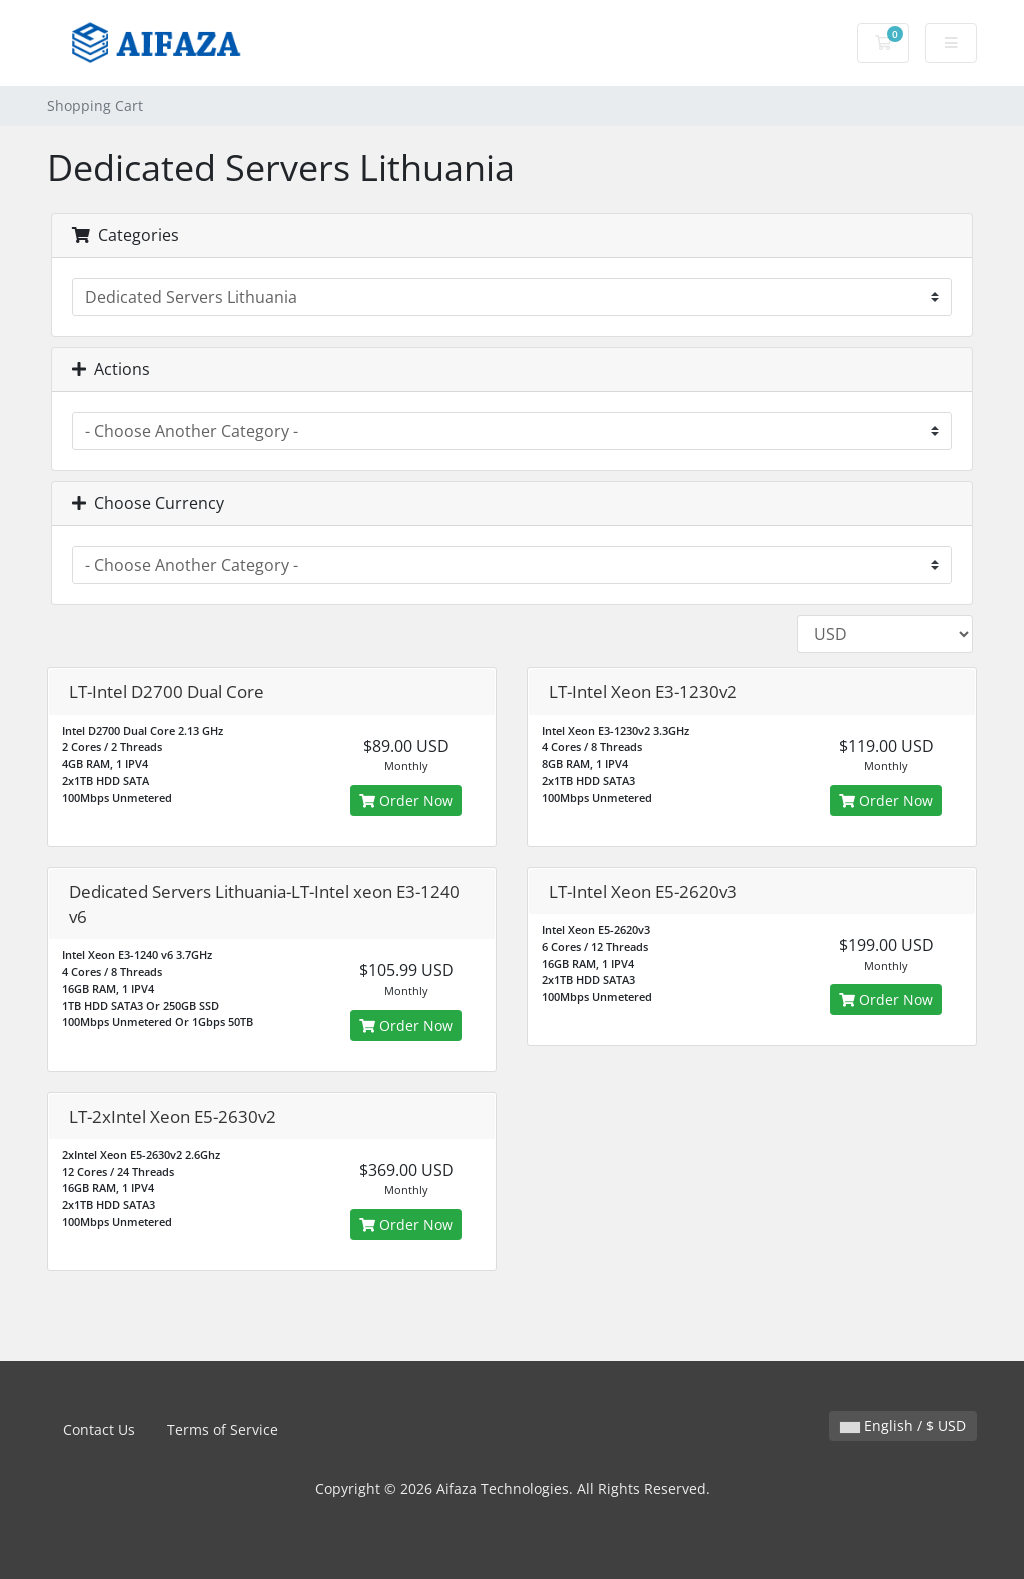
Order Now (406, 800)
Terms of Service (222, 1429)
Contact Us (99, 1429)
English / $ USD (903, 1425)
